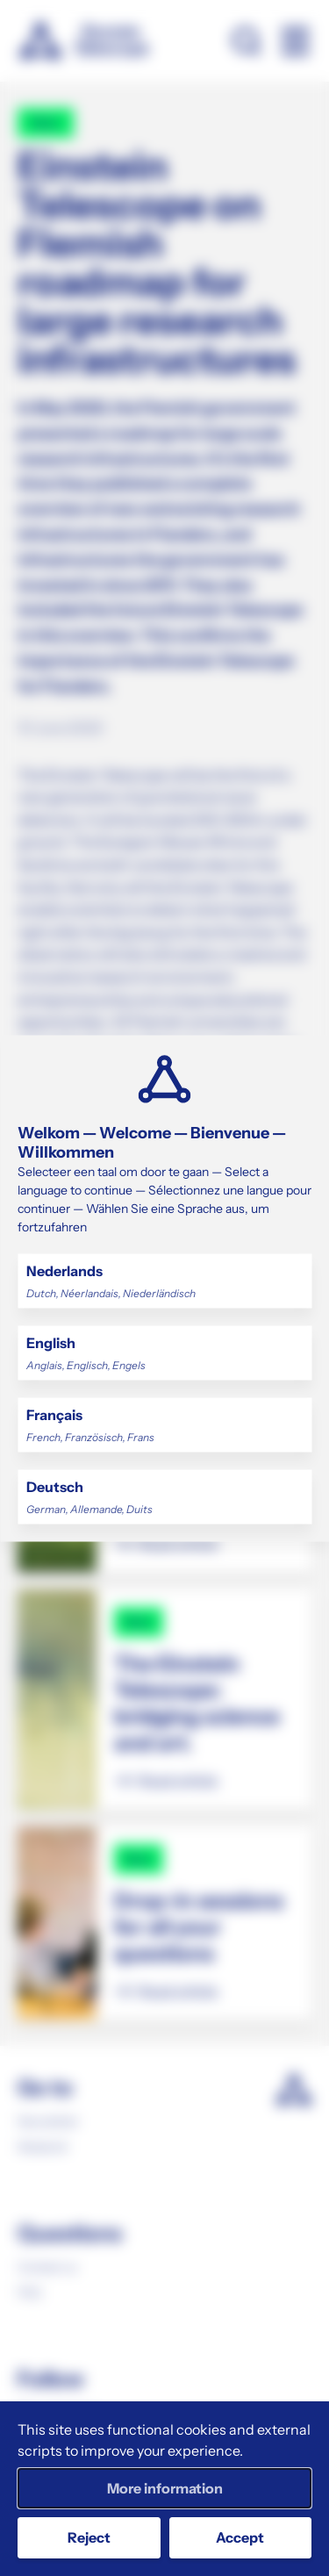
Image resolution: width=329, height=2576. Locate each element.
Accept (240, 2537)
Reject (89, 2537)
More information (165, 2488)
